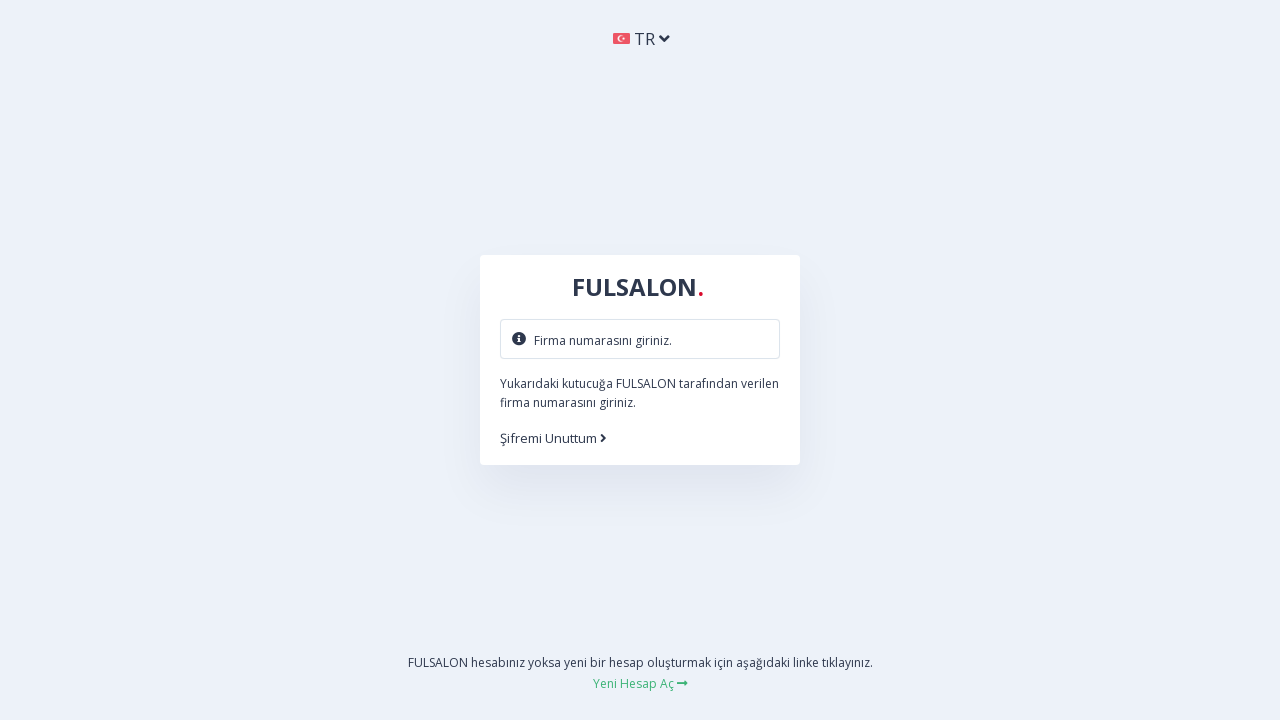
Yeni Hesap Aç (640, 683)
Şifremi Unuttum (553, 438)
